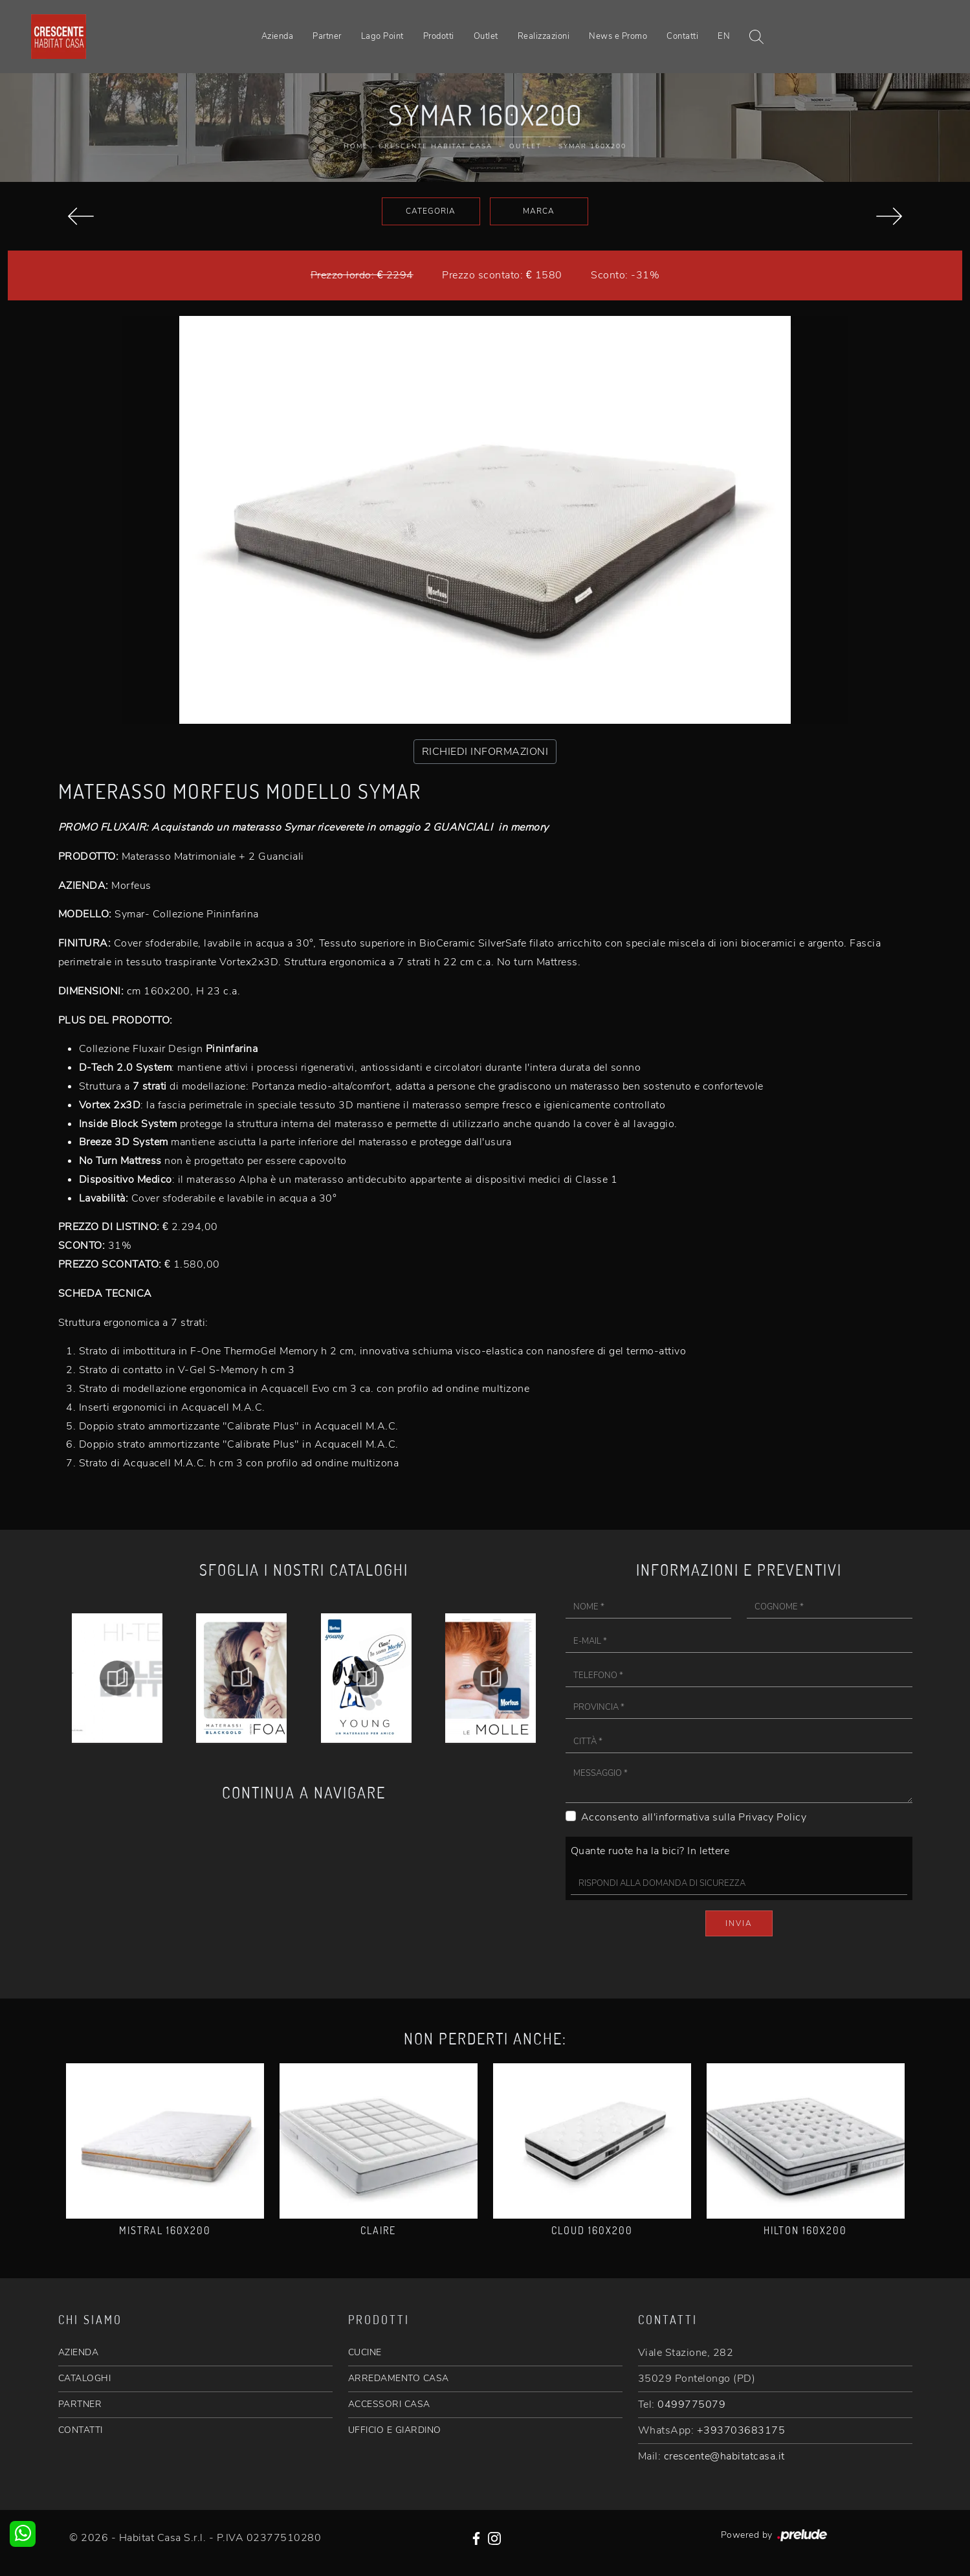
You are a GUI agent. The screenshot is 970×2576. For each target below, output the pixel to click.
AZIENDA (78, 2352)
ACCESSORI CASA (389, 2404)
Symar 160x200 (592, 146)
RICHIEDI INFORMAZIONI (485, 752)
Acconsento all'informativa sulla (694, 1817)
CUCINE (365, 2352)
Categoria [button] (431, 211)
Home (356, 146)
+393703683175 (741, 2430)
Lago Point (382, 36)
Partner (327, 36)
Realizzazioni (544, 36)
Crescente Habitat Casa (435, 146)
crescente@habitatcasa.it (724, 2456)
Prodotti (438, 36)
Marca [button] (539, 211)
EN (724, 36)
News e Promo (618, 36)
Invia (739, 1923)
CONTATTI (80, 2430)
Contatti (682, 36)
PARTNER (80, 2404)
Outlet (486, 36)
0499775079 (691, 2404)
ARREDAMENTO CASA (398, 2378)
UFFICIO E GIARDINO (394, 2430)
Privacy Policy (772, 1817)
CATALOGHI (84, 2378)
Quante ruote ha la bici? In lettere (650, 1851)
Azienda (277, 36)
